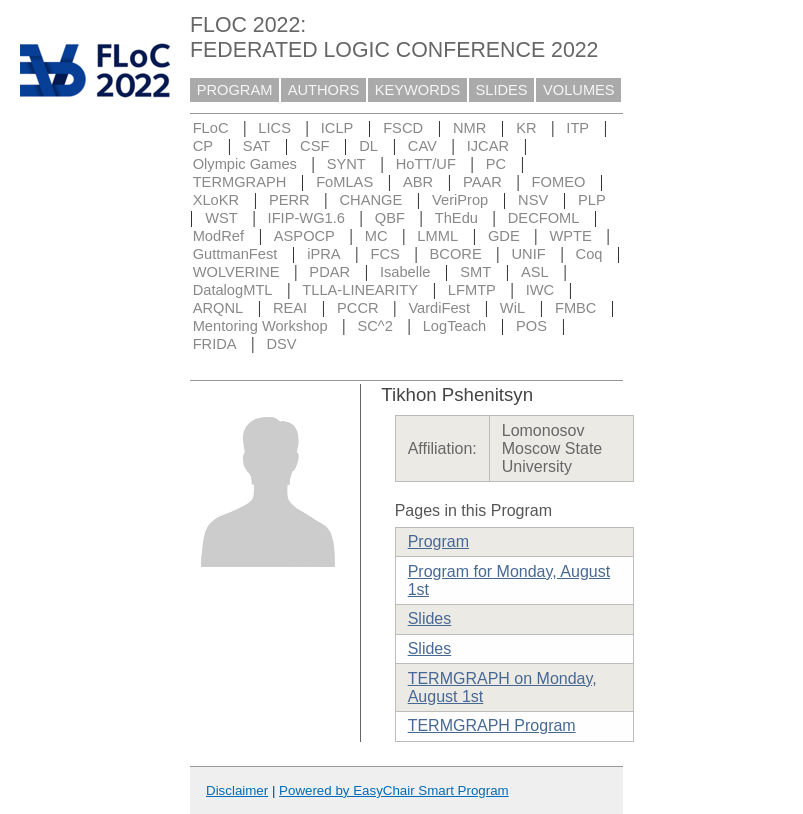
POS (531, 326)
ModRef (218, 236)
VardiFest (439, 308)
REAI (290, 308)
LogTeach (455, 326)
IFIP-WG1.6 (306, 218)
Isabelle (405, 272)
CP (203, 146)
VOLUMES (579, 90)
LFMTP (472, 290)
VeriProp (460, 200)
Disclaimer (237, 790)
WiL (512, 308)
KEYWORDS (418, 90)
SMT (475, 272)
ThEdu (456, 218)
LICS (274, 128)
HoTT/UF (426, 164)
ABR (418, 182)
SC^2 (374, 326)
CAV (422, 146)
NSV (533, 200)
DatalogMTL (233, 290)
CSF (314, 146)
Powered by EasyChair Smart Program (394, 790)
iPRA (323, 254)
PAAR (482, 182)
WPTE (571, 236)
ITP (577, 128)
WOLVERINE (236, 272)
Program (438, 541)
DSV (281, 344)
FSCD (403, 128)
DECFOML (544, 218)
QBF (390, 218)
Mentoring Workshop (260, 326)
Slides (430, 618)
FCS (384, 254)
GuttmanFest (235, 254)
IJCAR (488, 146)
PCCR (358, 308)
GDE (504, 236)
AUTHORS (324, 90)
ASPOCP (304, 236)
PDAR (329, 272)
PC (496, 164)
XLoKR (216, 200)
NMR (469, 128)
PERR (289, 200)
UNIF (529, 254)
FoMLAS (344, 182)
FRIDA (215, 344)
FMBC (576, 308)
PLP (592, 200)
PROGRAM (235, 90)
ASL (535, 272)
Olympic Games (245, 164)
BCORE (456, 254)
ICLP (337, 128)
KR (526, 128)
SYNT (346, 164)
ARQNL (218, 308)
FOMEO (559, 182)
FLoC (211, 128)
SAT (256, 146)
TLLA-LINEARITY (360, 290)
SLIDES (502, 90)
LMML (437, 236)
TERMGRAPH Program (492, 725)
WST (221, 218)
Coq (589, 254)
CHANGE (371, 200)
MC (376, 236)
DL (368, 146)
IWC (540, 290)
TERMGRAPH (240, 182)
